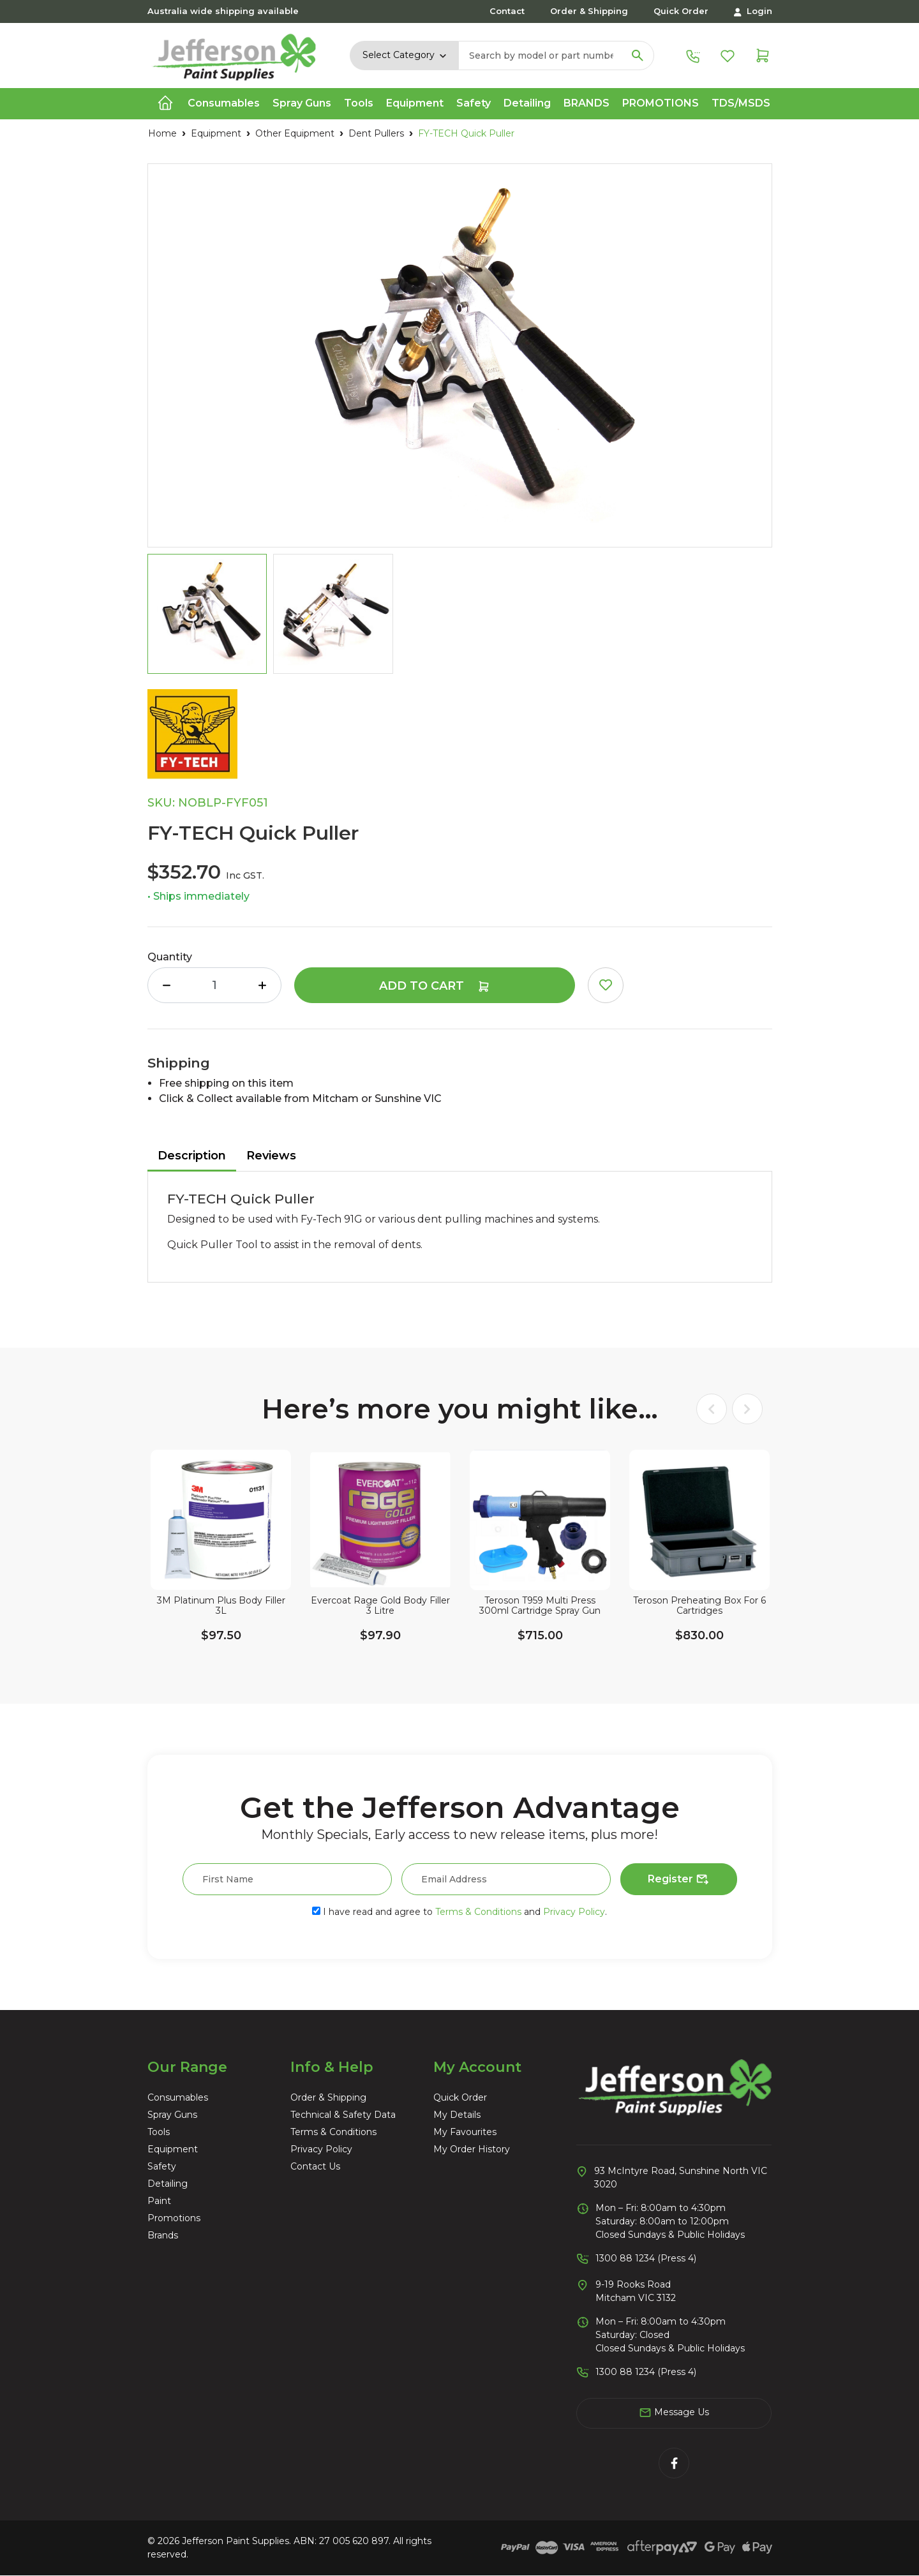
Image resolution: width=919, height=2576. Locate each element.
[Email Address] (506, 1879)
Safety (161, 2166)
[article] (221, 1567)
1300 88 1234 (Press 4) (645, 2258)
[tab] (191, 1156)
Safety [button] (473, 103)
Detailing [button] (527, 103)
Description (192, 1156)
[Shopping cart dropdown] (763, 55)
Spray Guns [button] (302, 103)
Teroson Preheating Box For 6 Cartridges (699, 1606)
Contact (507, 11)
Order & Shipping (589, 11)
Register (679, 1880)
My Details (457, 2114)
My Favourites (465, 2132)
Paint (159, 2201)
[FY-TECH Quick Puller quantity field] (214, 985)
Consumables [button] (224, 103)
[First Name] (287, 1879)
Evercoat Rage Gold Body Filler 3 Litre (380, 1606)
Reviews (271, 1156)
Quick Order (681, 11)
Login (753, 11)
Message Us (674, 2412)
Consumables (177, 2097)
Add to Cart (434, 986)
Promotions (660, 103)
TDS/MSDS (741, 103)
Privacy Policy (574, 1911)
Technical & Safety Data (343, 2114)
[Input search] (540, 55)
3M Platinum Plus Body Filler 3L (220, 1606)
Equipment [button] (415, 103)
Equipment (172, 2149)
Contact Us (315, 2166)
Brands (586, 103)
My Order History (471, 2149)
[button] (606, 985)
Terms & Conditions (478, 1911)
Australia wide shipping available (223, 11)
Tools (158, 2132)
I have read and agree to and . (459, 1911)
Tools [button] (358, 103)
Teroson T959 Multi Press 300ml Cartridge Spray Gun (540, 1606)
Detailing (167, 2183)
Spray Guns (172, 2114)
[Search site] (638, 55)
